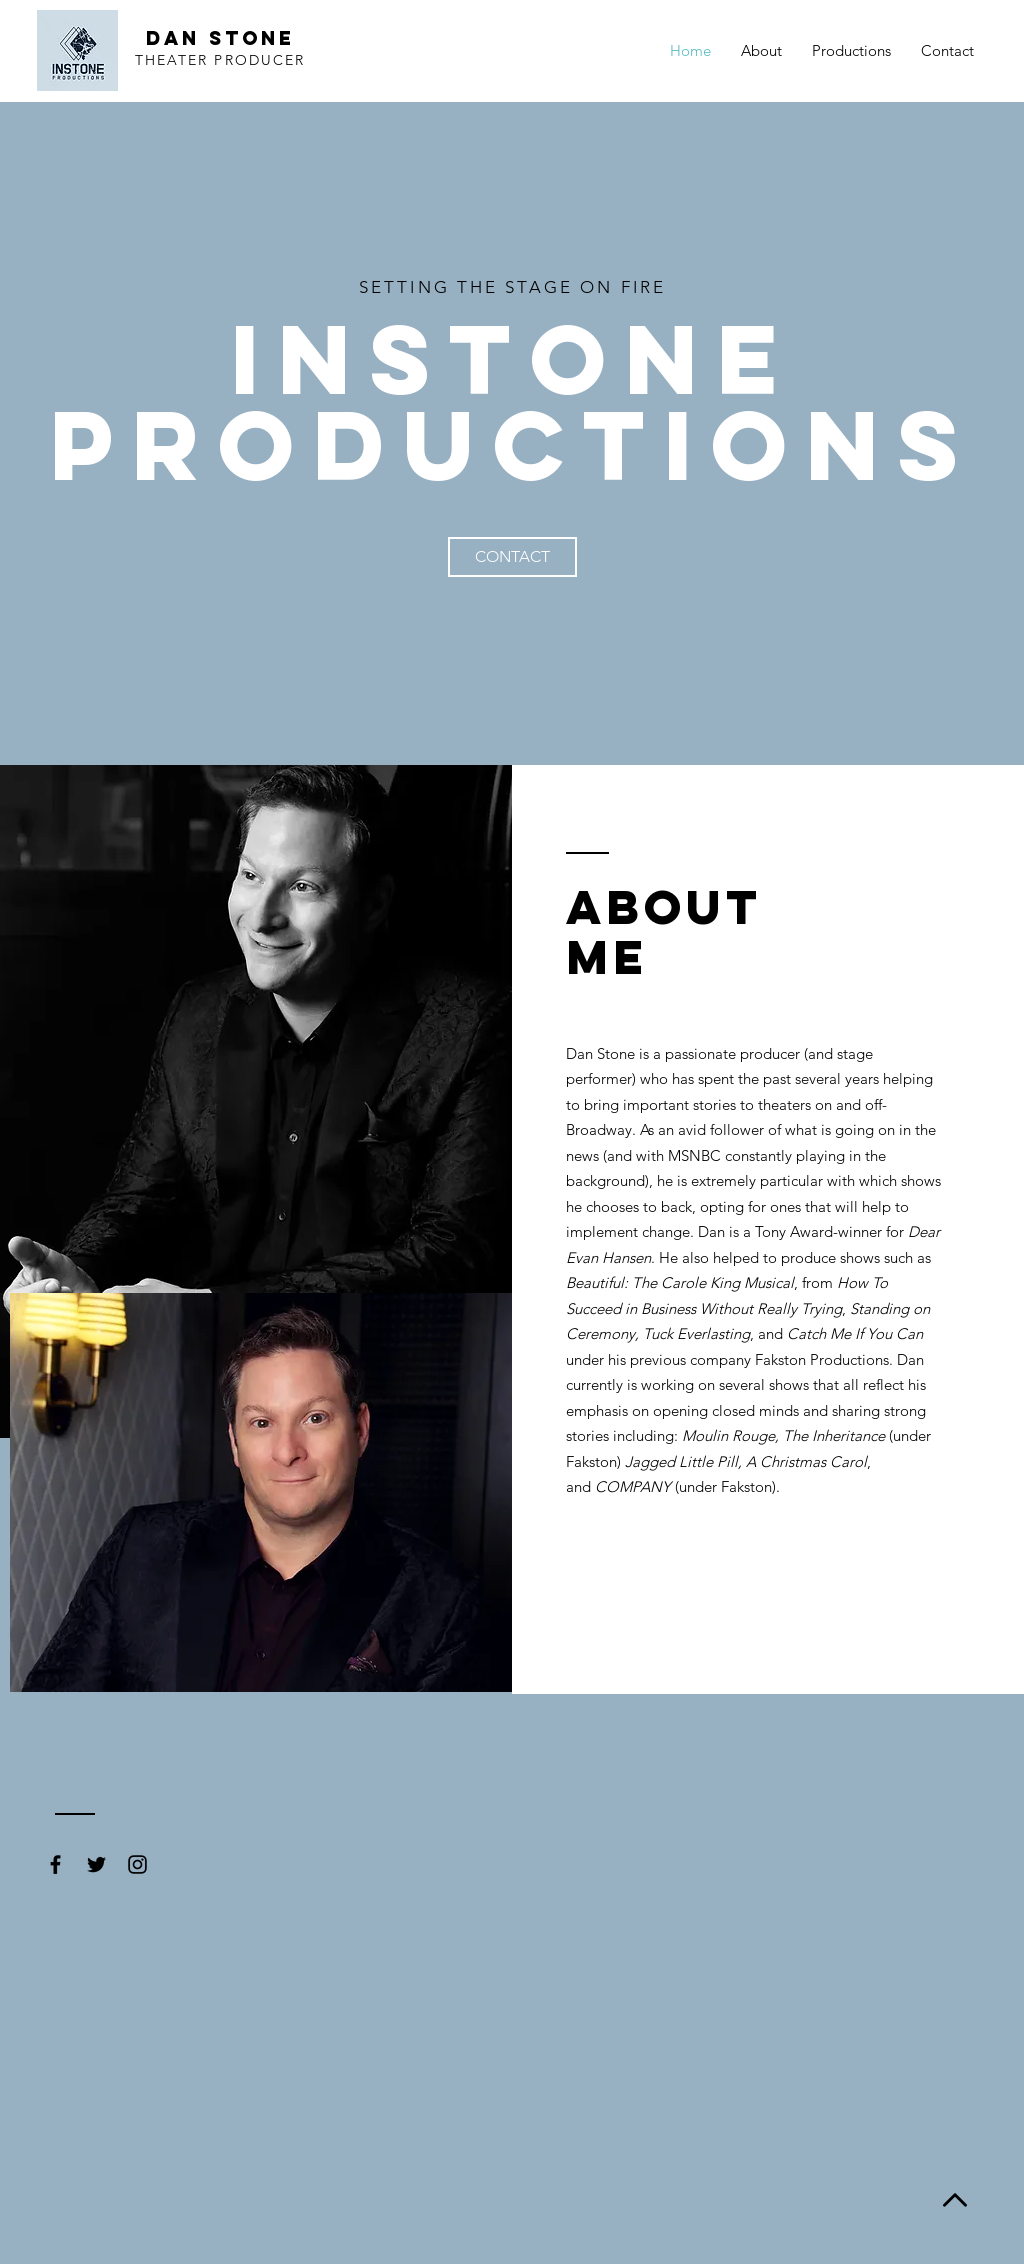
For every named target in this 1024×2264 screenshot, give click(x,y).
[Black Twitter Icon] (96, 1864)
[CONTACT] (512, 557)
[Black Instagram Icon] (137, 1864)
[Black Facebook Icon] (55, 1864)
